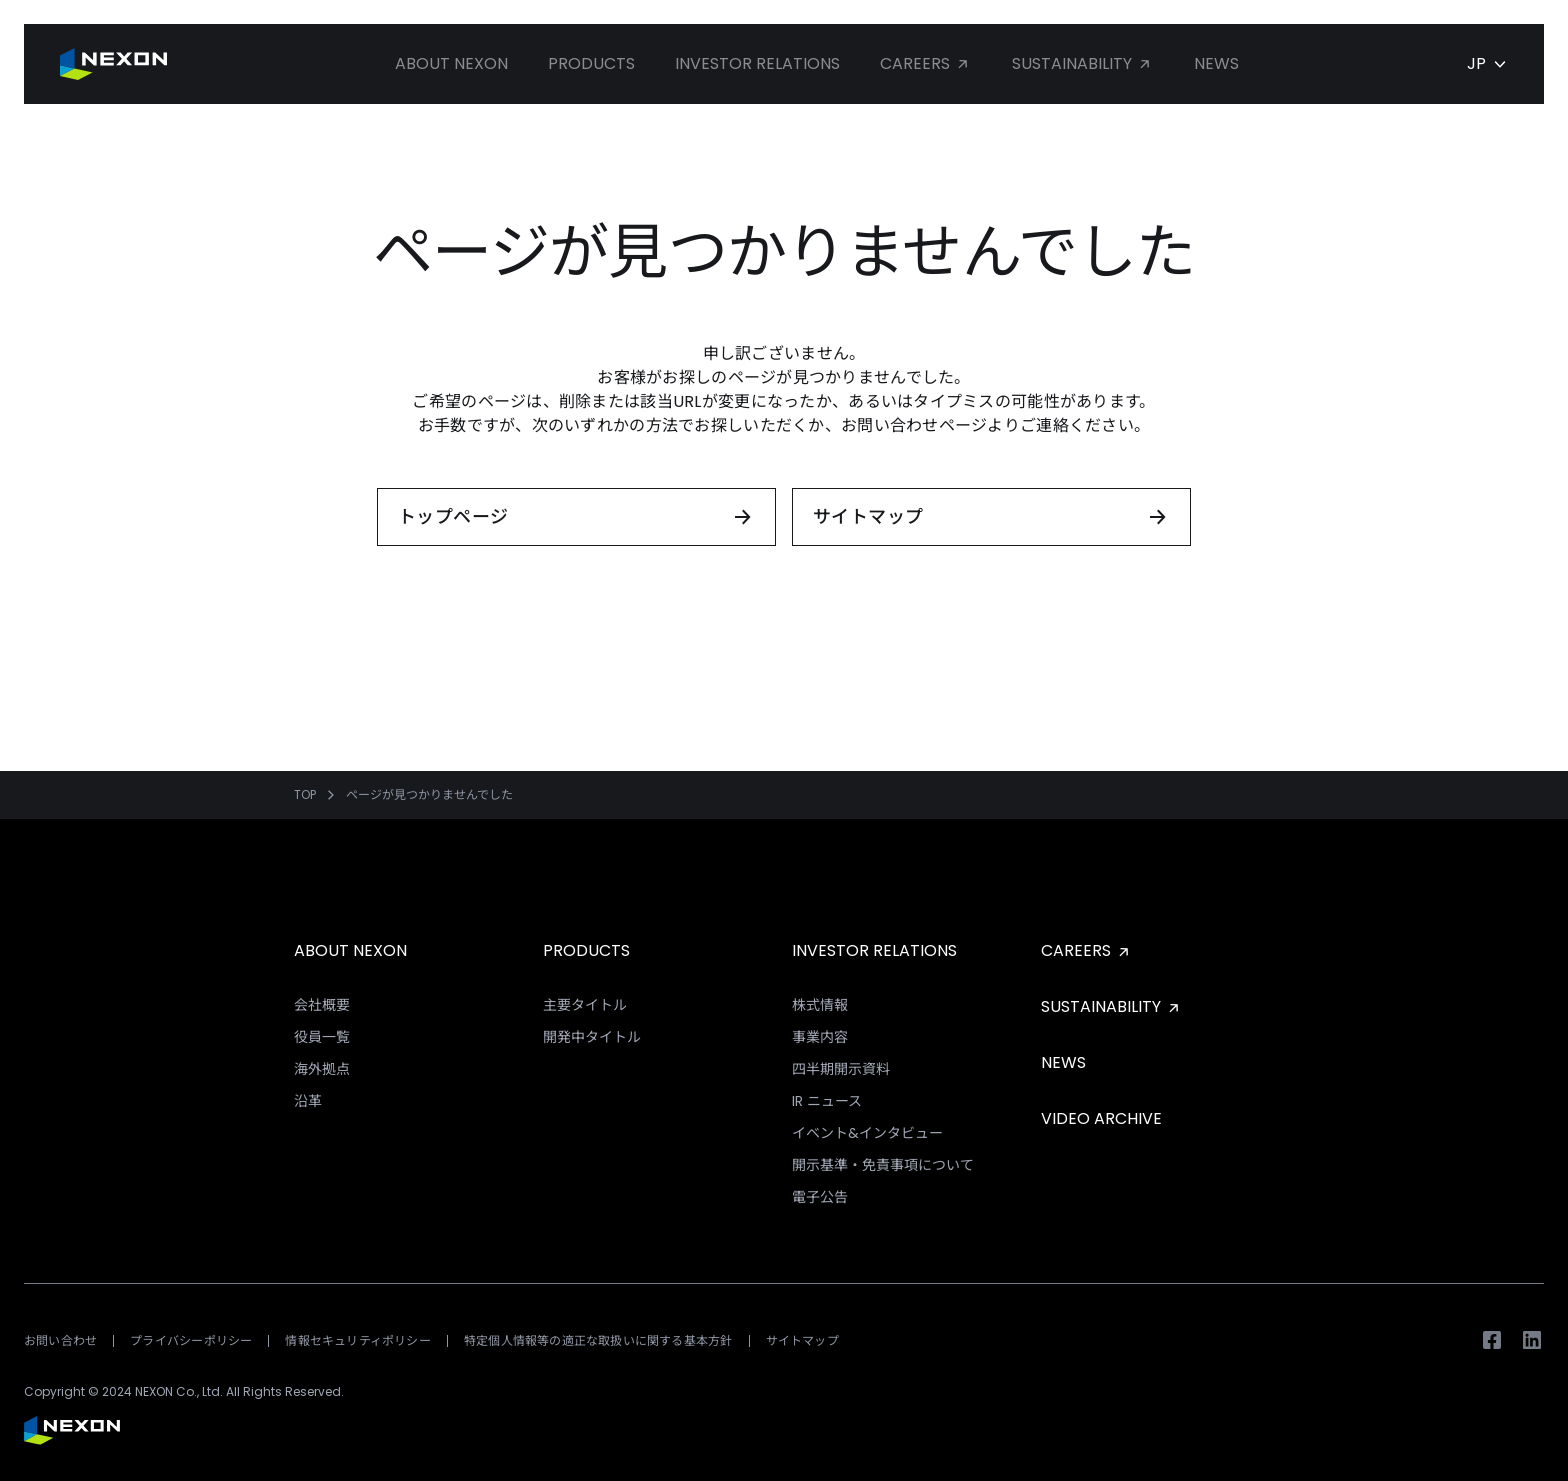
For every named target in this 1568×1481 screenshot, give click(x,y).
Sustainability (1083, 63)
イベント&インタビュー (867, 1133)
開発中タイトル (592, 1037)
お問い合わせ (60, 1340)
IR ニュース (827, 1101)
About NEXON (451, 63)
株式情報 (820, 1005)
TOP (305, 795)
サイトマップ (802, 1340)
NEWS (1063, 1062)
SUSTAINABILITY (1112, 1006)
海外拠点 (322, 1069)
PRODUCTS (586, 950)
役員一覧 (322, 1037)
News (1216, 63)
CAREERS (1087, 950)
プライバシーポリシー (191, 1340)
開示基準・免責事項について (883, 1165)
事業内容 (820, 1037)
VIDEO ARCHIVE (1101, 1118)
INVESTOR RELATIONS (874, 950)
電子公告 (820, 1197)
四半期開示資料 (841, 1069)
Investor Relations (757, 63)
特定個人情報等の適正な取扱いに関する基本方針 (598, 1340)
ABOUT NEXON (350, 950)
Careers (926, 63)
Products (591, 63)
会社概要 (322, 1005)
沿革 (308, 1101)
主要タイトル (585, 1005)
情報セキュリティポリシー (358, 1340)
